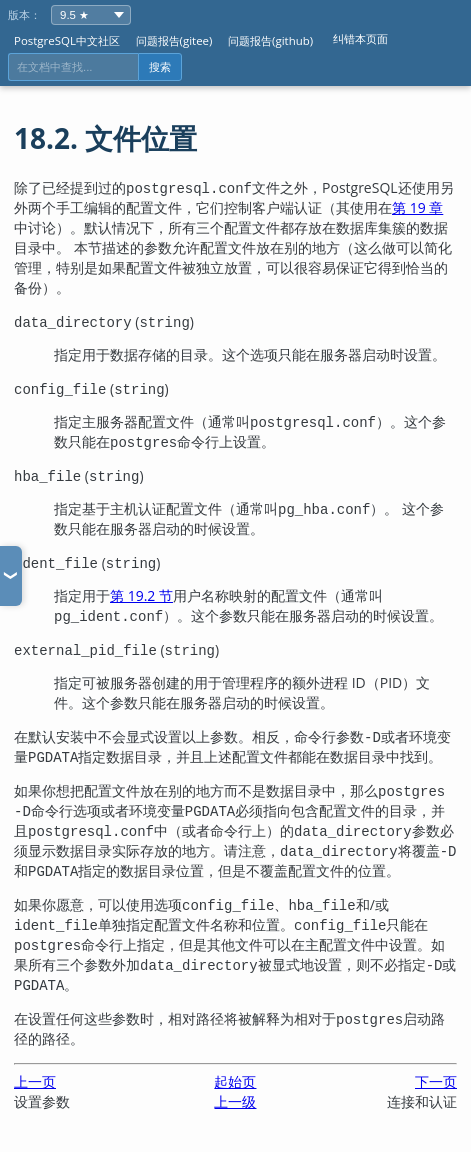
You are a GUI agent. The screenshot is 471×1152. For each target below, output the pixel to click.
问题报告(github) (270, 40)
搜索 (160, 67)
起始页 (235, 1081)
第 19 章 (417, 207)
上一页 (35, 1081)
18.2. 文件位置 (105, 138)
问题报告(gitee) (174, 40)
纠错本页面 (360, 38)
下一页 (436, 1081)
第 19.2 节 (141, 595)
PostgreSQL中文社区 (67, 40)
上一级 (235, 1101)
